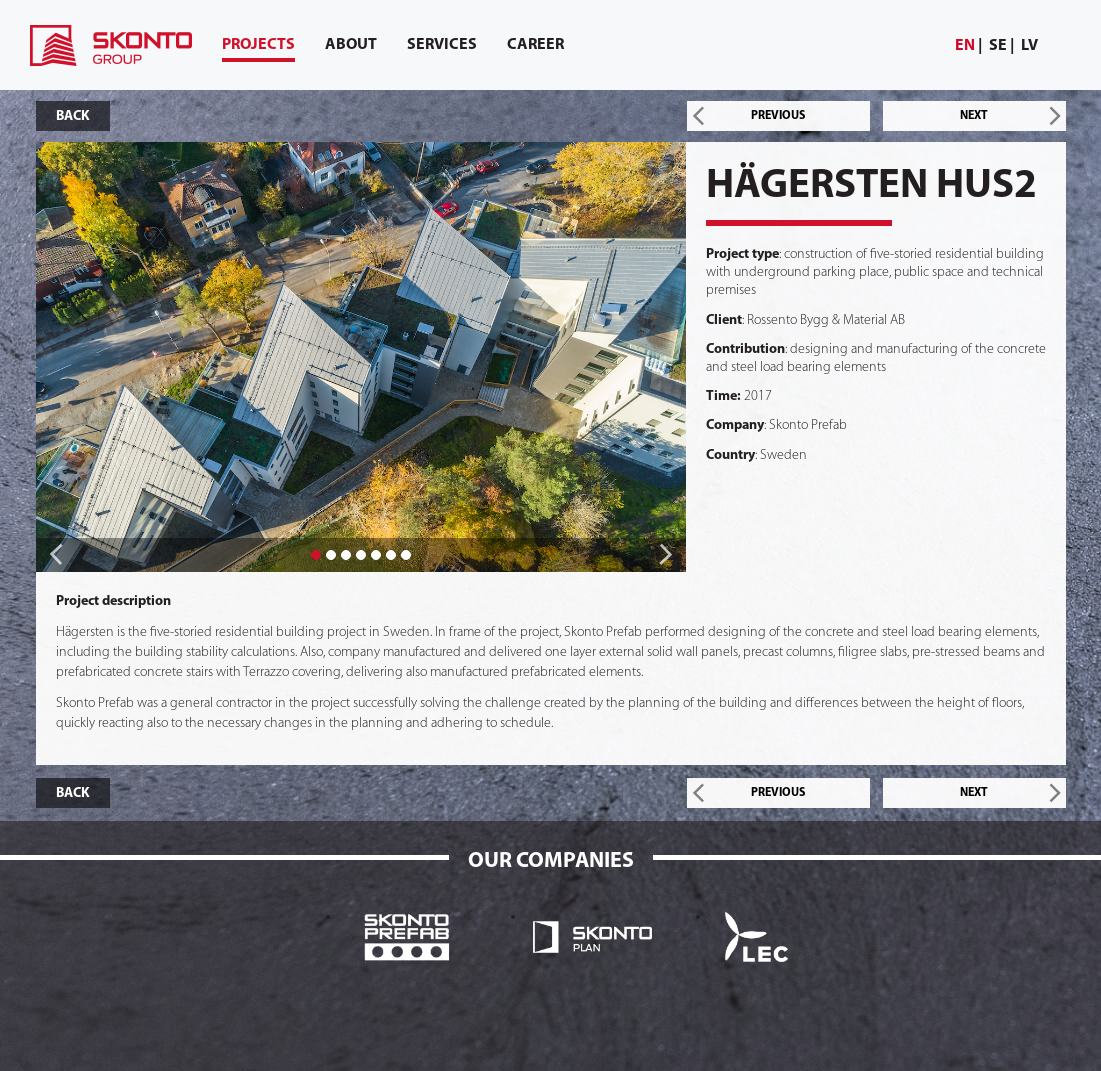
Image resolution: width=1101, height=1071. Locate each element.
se (998, 46)
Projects (258, 49)
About (351, 45)
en (965, 46)
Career (535, 45)
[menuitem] (969, 46)
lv (1029, 46)
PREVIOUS (778, 116)
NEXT (974, 116)
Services (442, 45)
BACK (73, 116)
